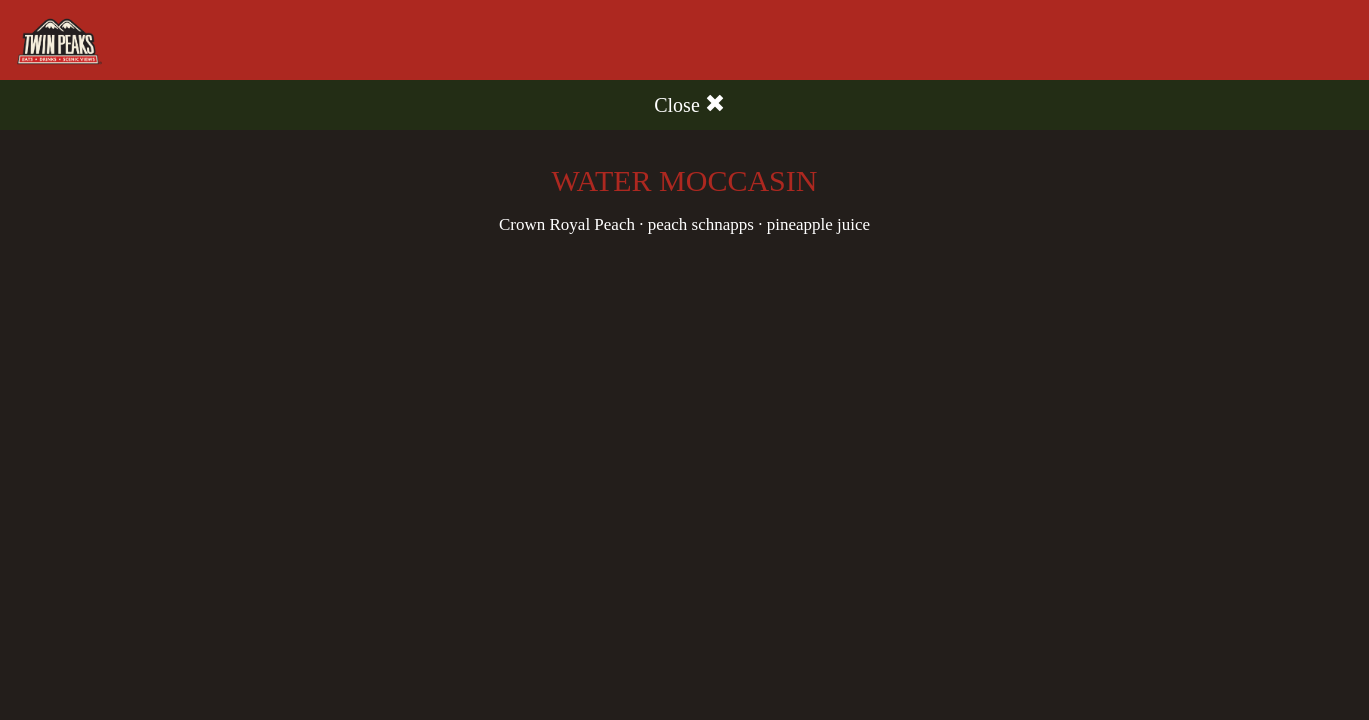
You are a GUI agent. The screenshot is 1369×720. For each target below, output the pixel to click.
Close (689, 104)
